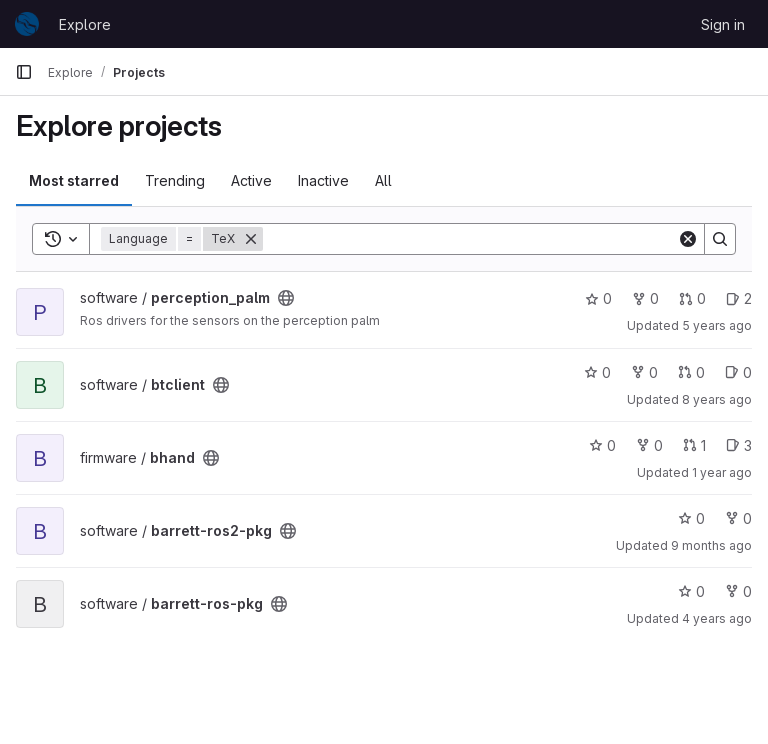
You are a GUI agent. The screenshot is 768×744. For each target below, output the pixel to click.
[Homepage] (27, 24)
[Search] (470, 239)
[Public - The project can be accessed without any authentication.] (286, 298)
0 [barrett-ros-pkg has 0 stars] (691, 591)
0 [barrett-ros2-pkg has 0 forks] (738, 518)
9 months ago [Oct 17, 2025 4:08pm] (711, 545)
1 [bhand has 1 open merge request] (694, 445)
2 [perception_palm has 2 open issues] (739, 298)
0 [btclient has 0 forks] (644, 372)
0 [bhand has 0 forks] (649, 445)
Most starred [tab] (74, 180)
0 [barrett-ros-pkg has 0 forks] (738, 591)
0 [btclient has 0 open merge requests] (691, 372)
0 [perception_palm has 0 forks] (645, 298)
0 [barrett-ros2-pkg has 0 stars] (691, 518)
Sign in (723, 24)
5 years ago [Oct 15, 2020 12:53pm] (717, 325)
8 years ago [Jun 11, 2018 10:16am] (717, 399)
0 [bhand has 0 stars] (602, 445)
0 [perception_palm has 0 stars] (598, 298)
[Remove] (251, 239)
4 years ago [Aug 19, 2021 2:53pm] (717, 618)
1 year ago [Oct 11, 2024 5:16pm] (722, 472)
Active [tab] (251, 180)
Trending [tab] (175, 180)
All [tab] (383, 180)
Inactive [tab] (323, 180)
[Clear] (688, 239)
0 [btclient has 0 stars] (597, 372)
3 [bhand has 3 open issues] (739, 445)
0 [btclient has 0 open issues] (738, 372)
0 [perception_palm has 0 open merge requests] (692, 298)
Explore (85, 24)
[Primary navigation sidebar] (24, 72)
